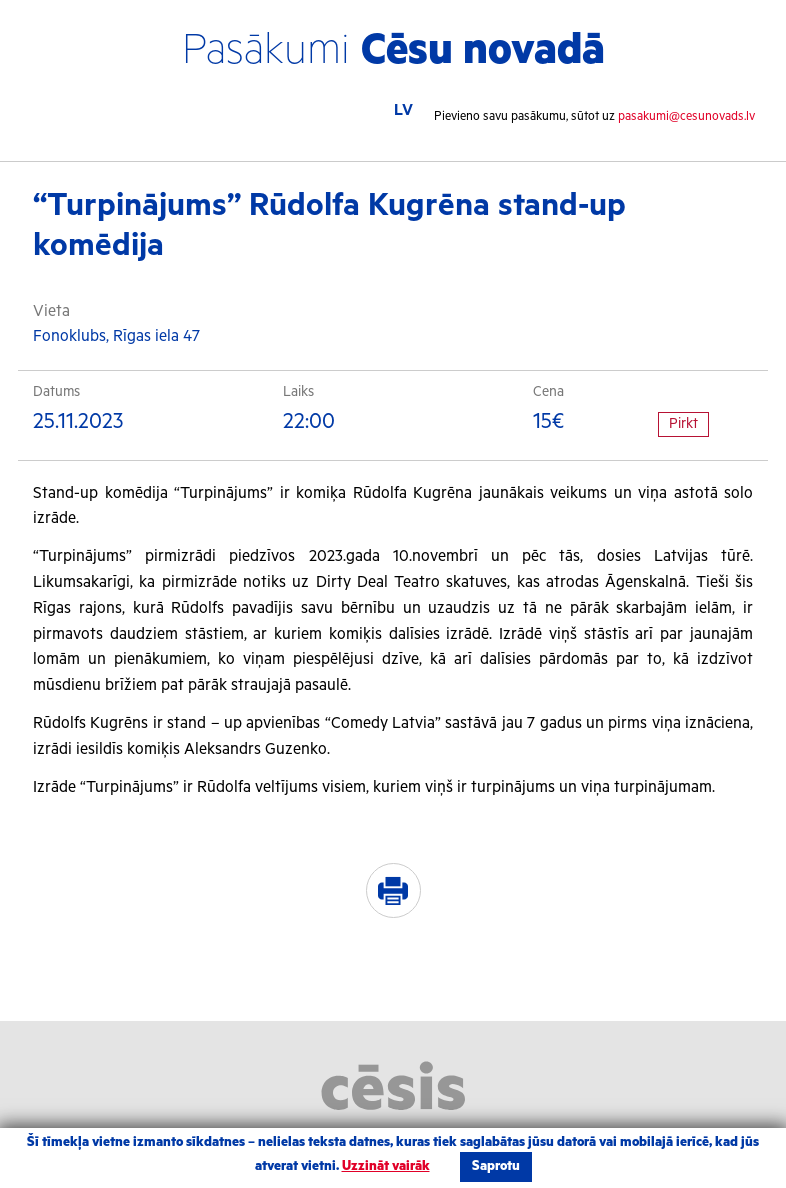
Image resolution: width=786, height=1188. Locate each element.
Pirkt (683, 424)
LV (403, 110)
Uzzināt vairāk (386, 1166)
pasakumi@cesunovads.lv (686, 116)
